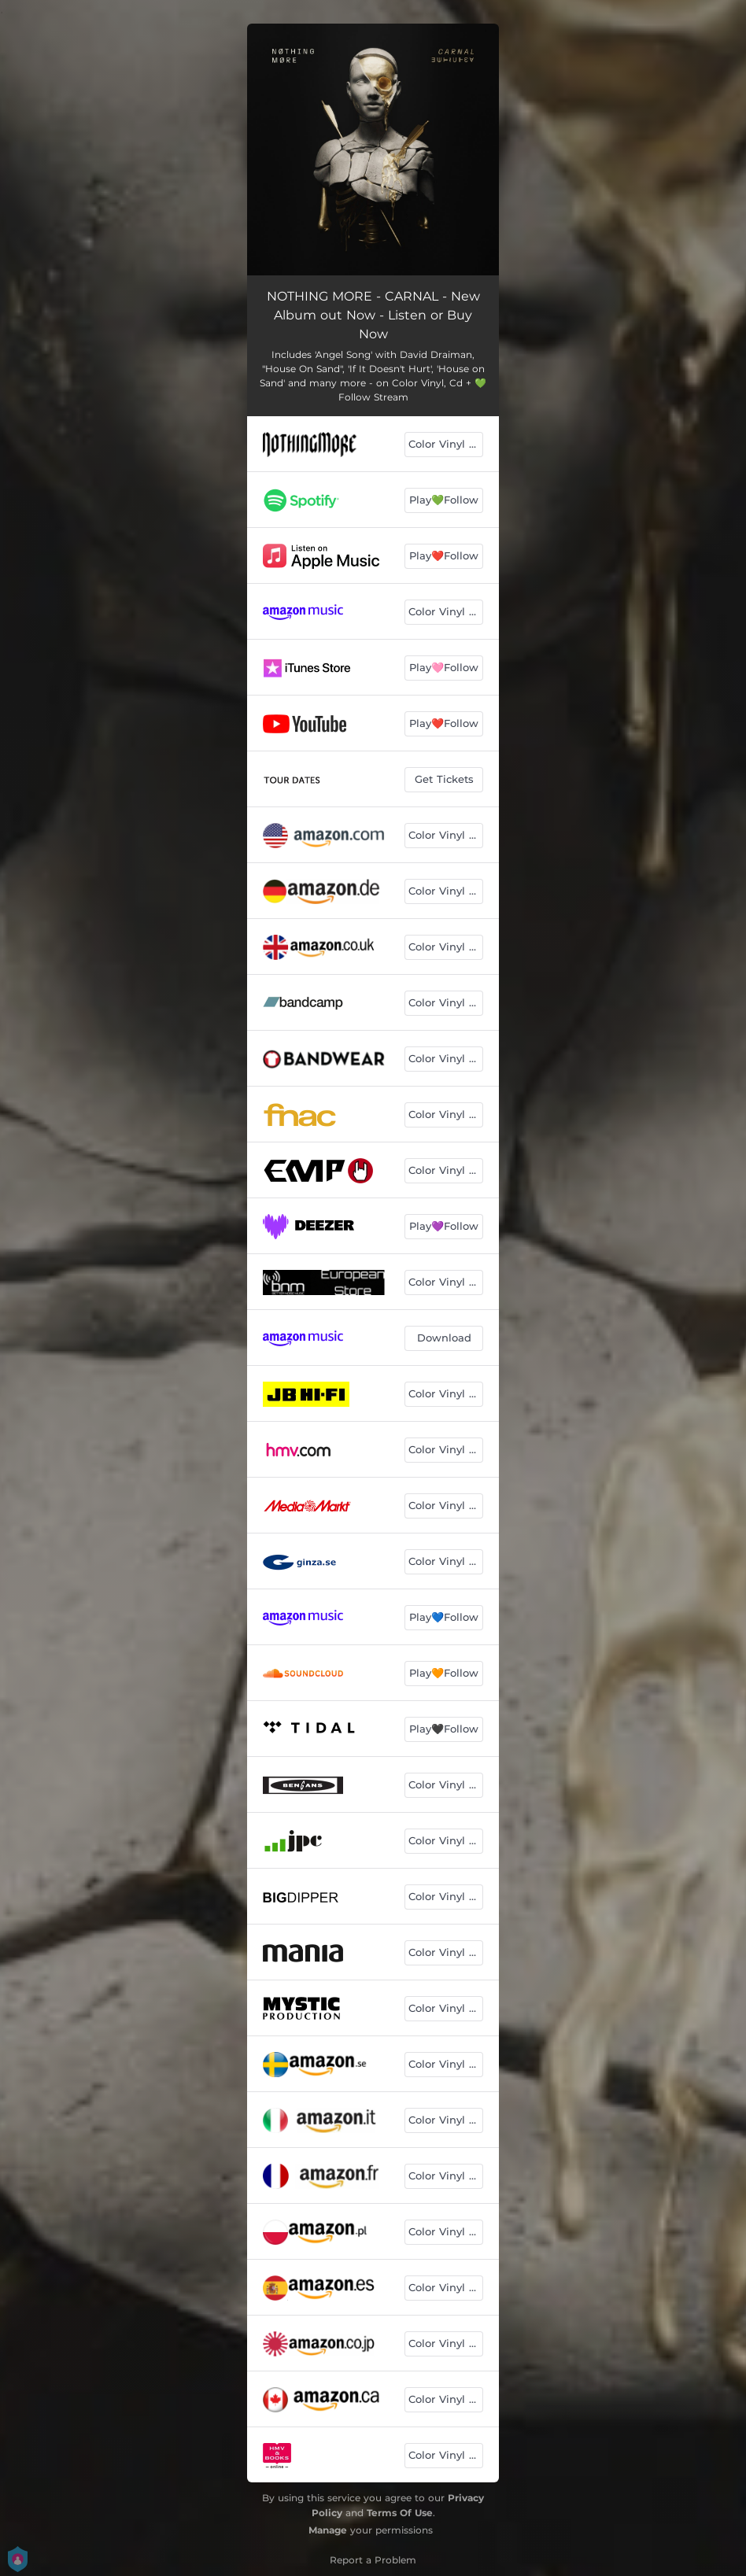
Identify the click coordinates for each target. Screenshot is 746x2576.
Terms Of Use (400, 2513)
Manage (327, 2530)
